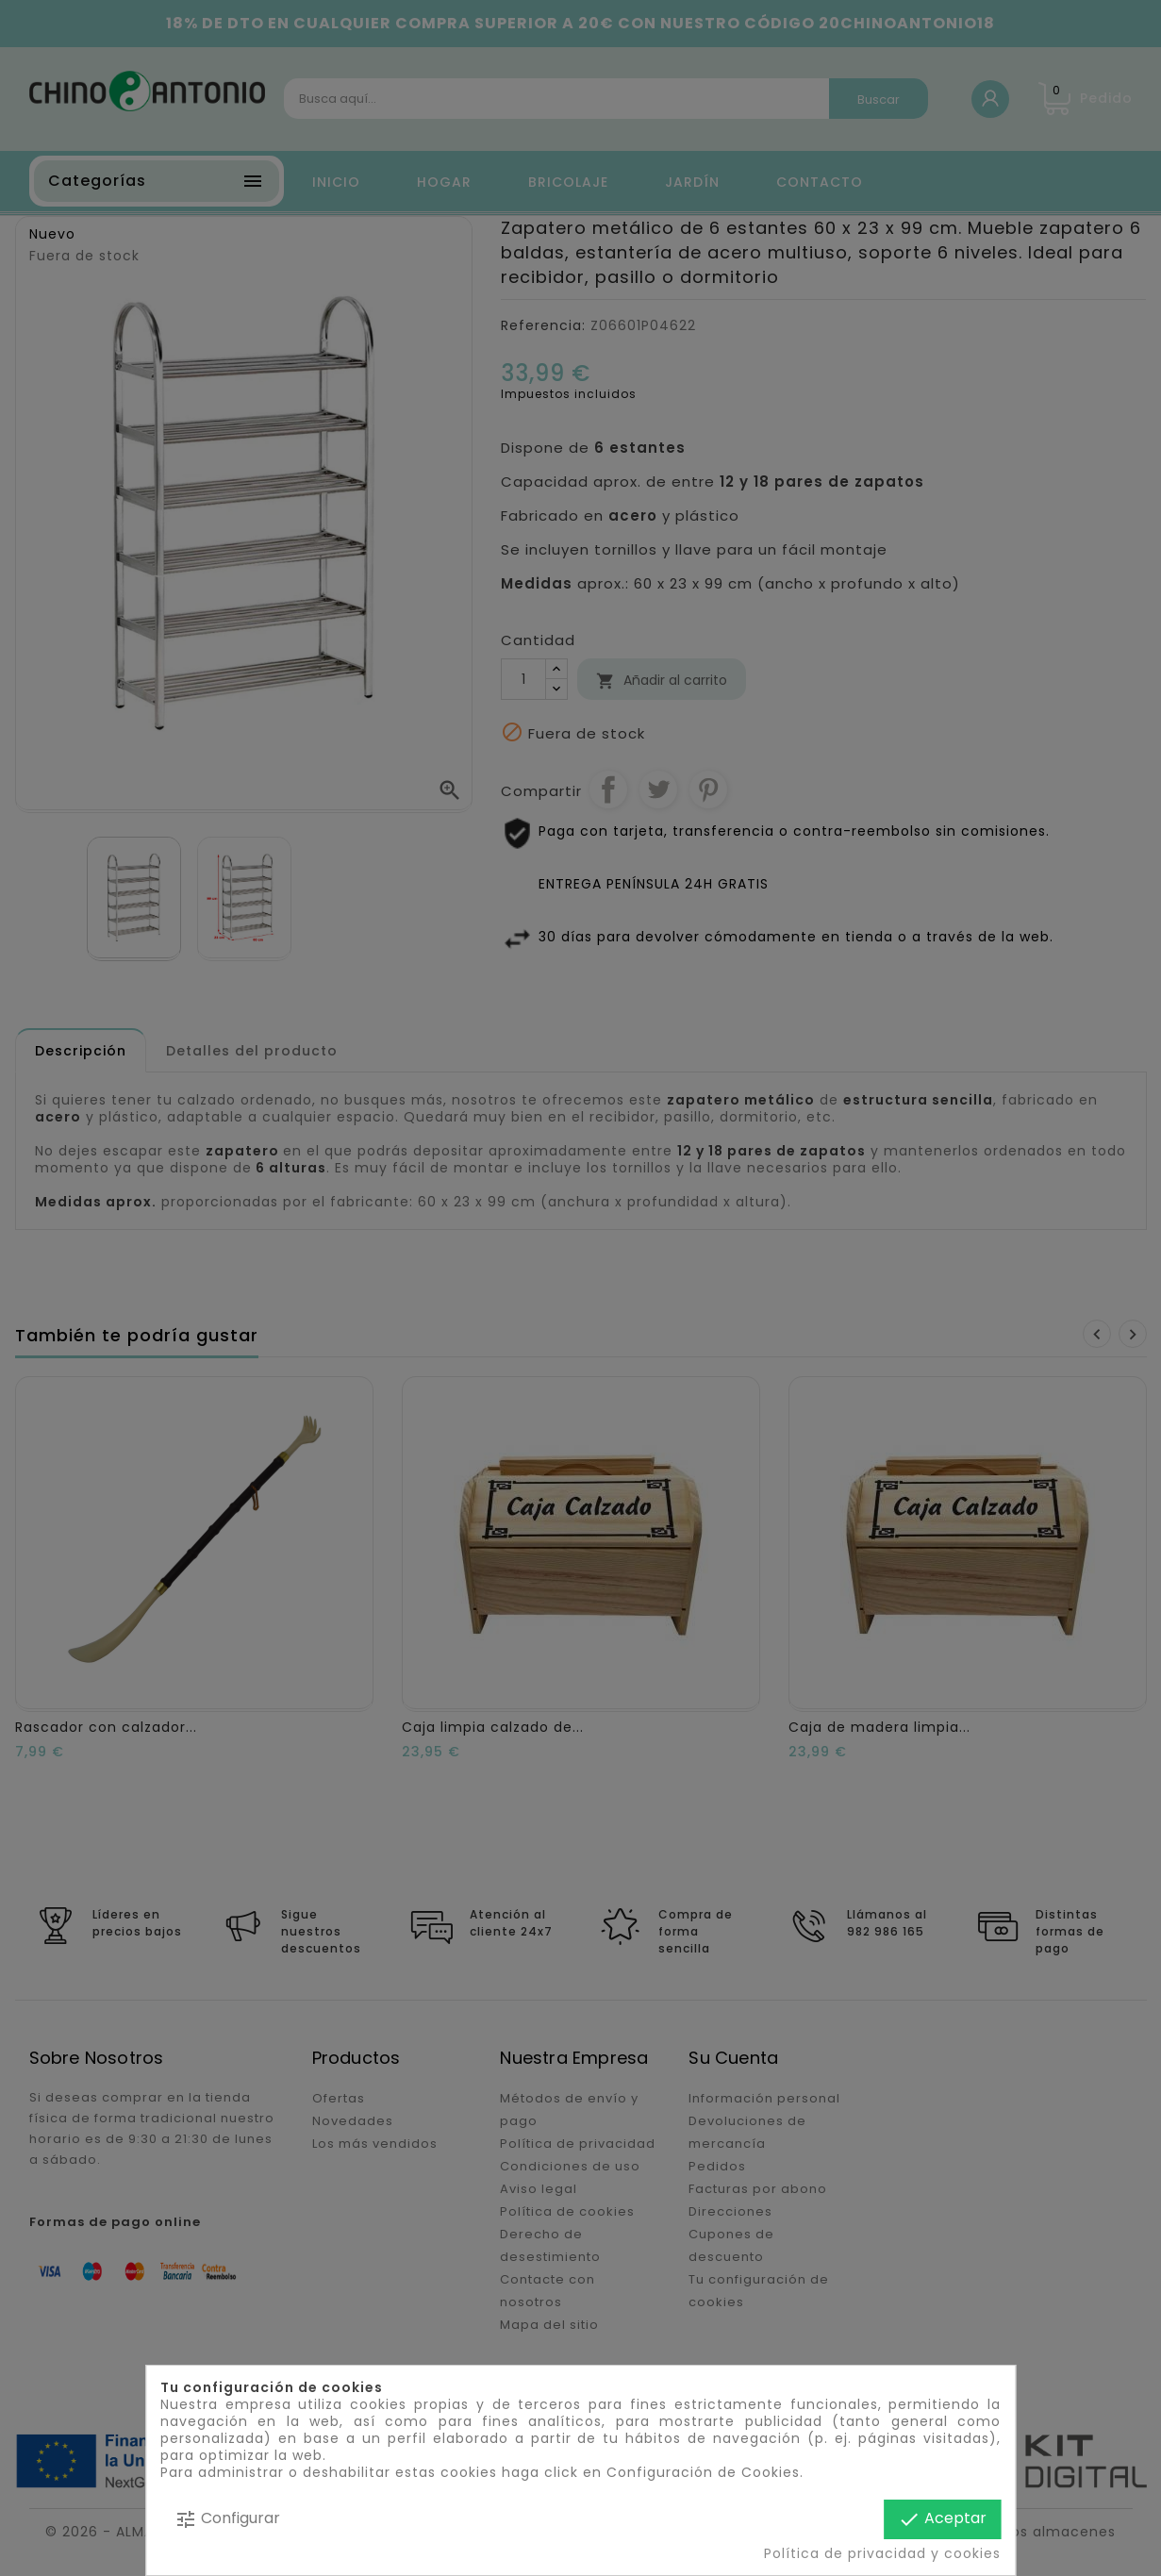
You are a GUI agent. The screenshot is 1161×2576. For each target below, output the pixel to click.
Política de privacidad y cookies (882, 2553)
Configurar (227, 2519)
